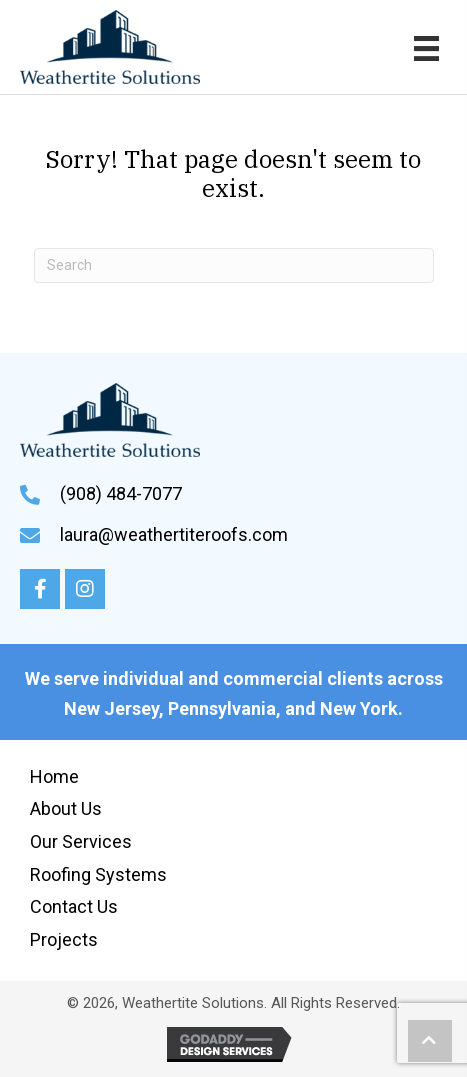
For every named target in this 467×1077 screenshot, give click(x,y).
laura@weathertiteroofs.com (174, 534)
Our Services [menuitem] (81, 841)
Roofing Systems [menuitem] (98, 874)
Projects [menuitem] (64, 939)
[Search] (234, 265)
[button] (40, 589)
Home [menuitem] (54, 776)
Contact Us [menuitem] (74, 906)
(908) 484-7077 (121, 493)
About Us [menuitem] (66, 808)
